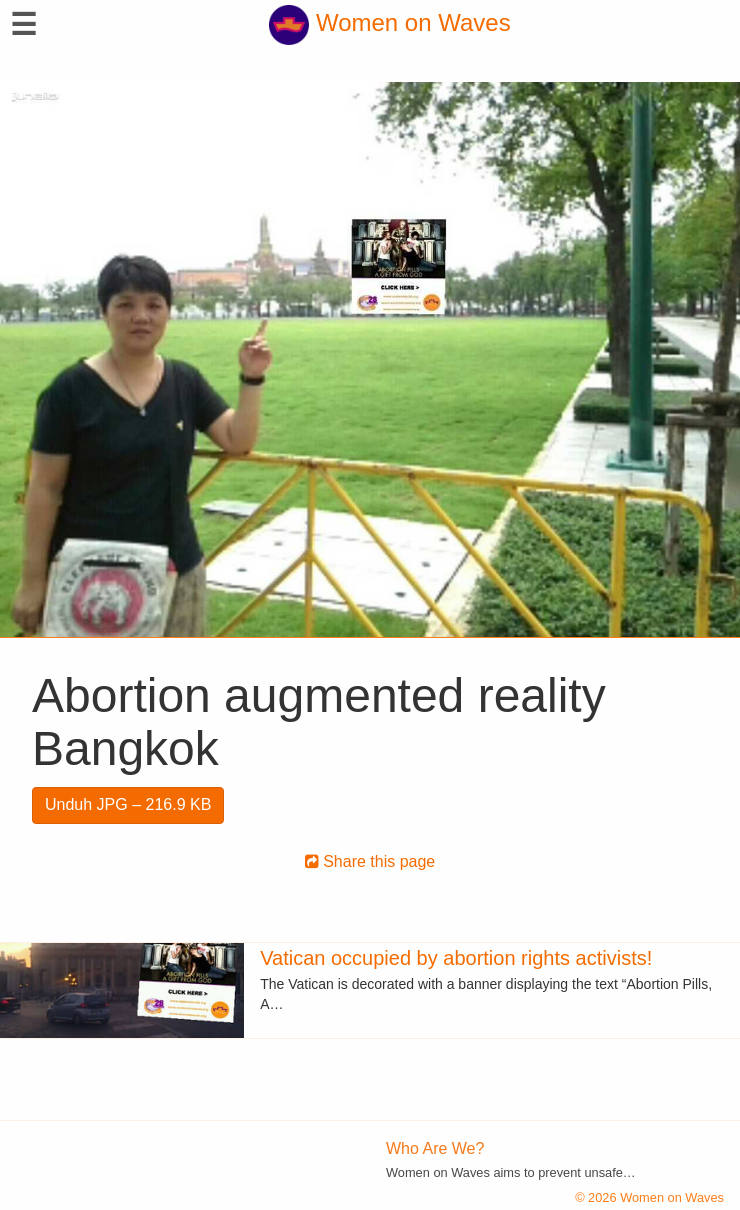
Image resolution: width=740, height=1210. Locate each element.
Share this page (370, 861)
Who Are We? (435, 1148)
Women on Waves (389, 22)
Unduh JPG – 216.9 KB (128, 804)
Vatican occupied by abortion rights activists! (456, 958)
